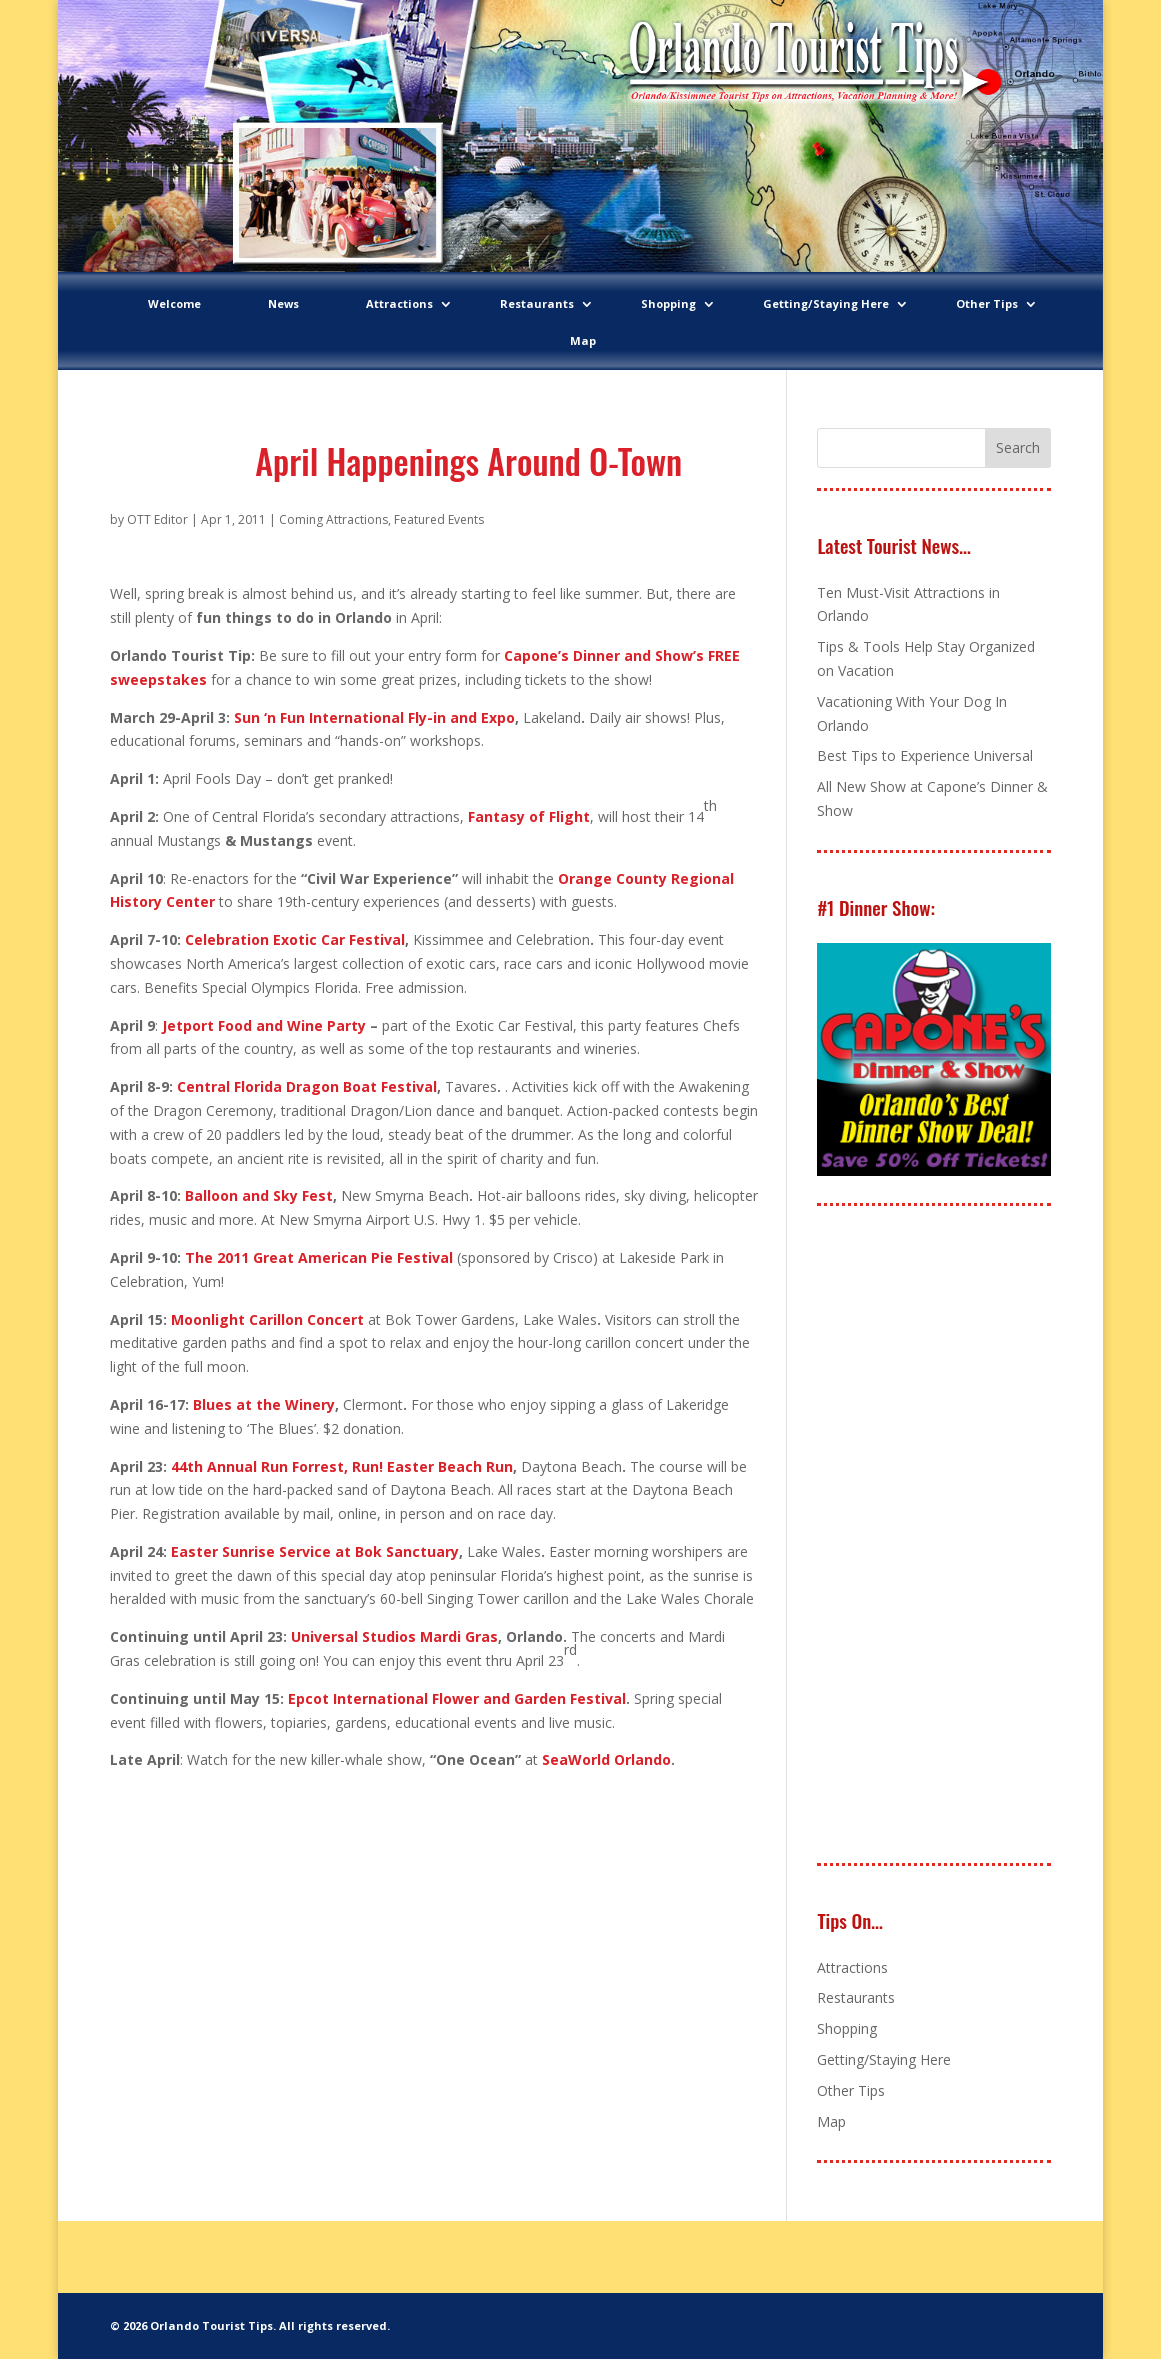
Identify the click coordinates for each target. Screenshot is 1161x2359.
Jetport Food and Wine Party (264, 1025)
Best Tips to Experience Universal (925, 755)
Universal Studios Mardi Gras (394, 1636)
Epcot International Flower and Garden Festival (457, 1698)
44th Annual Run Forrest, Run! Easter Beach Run (342, 1466)
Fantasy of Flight (529, 816)
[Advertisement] (967, 1536)
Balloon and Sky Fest (259, 1195)
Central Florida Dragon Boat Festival (307, 1086)
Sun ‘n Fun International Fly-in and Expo (374, 717)
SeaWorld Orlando (606, 1759)
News (283, 303)
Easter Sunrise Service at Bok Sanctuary (315, 1551)
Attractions (399, 303)
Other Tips (987, 303)
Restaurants (537, 303)
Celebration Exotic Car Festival (295, 939)
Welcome (174, 303)
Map (583, 340)
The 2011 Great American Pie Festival (319, 1257)
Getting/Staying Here (826, 303)
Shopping (668, 303)
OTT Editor (157, 519)
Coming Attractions (333, 519)
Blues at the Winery (264, 1404)
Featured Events (439, 519)
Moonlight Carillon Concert (267, 1319)
